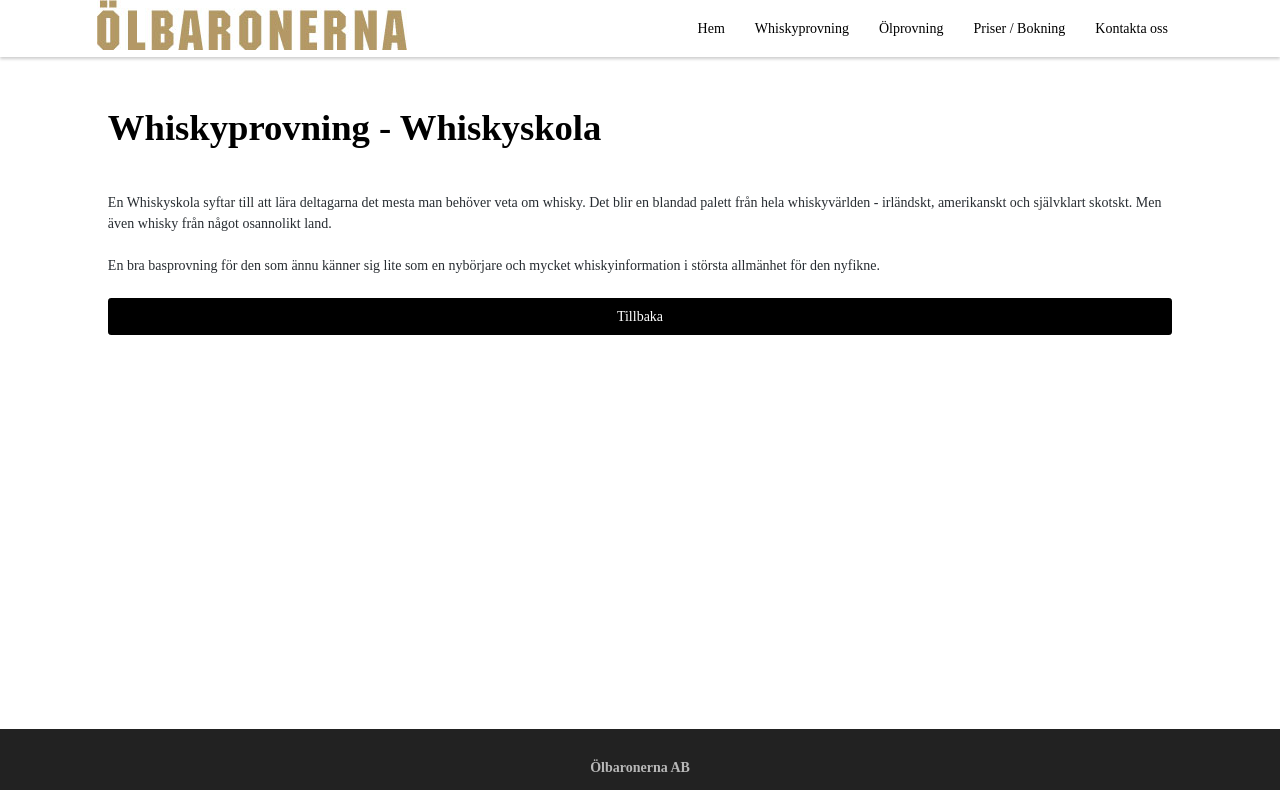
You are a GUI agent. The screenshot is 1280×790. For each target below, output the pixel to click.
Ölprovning (911, 28)
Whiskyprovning (802, 28)
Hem (711, 28)
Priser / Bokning (1020, 28)
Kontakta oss (1131, 28)
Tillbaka (640, 316)
